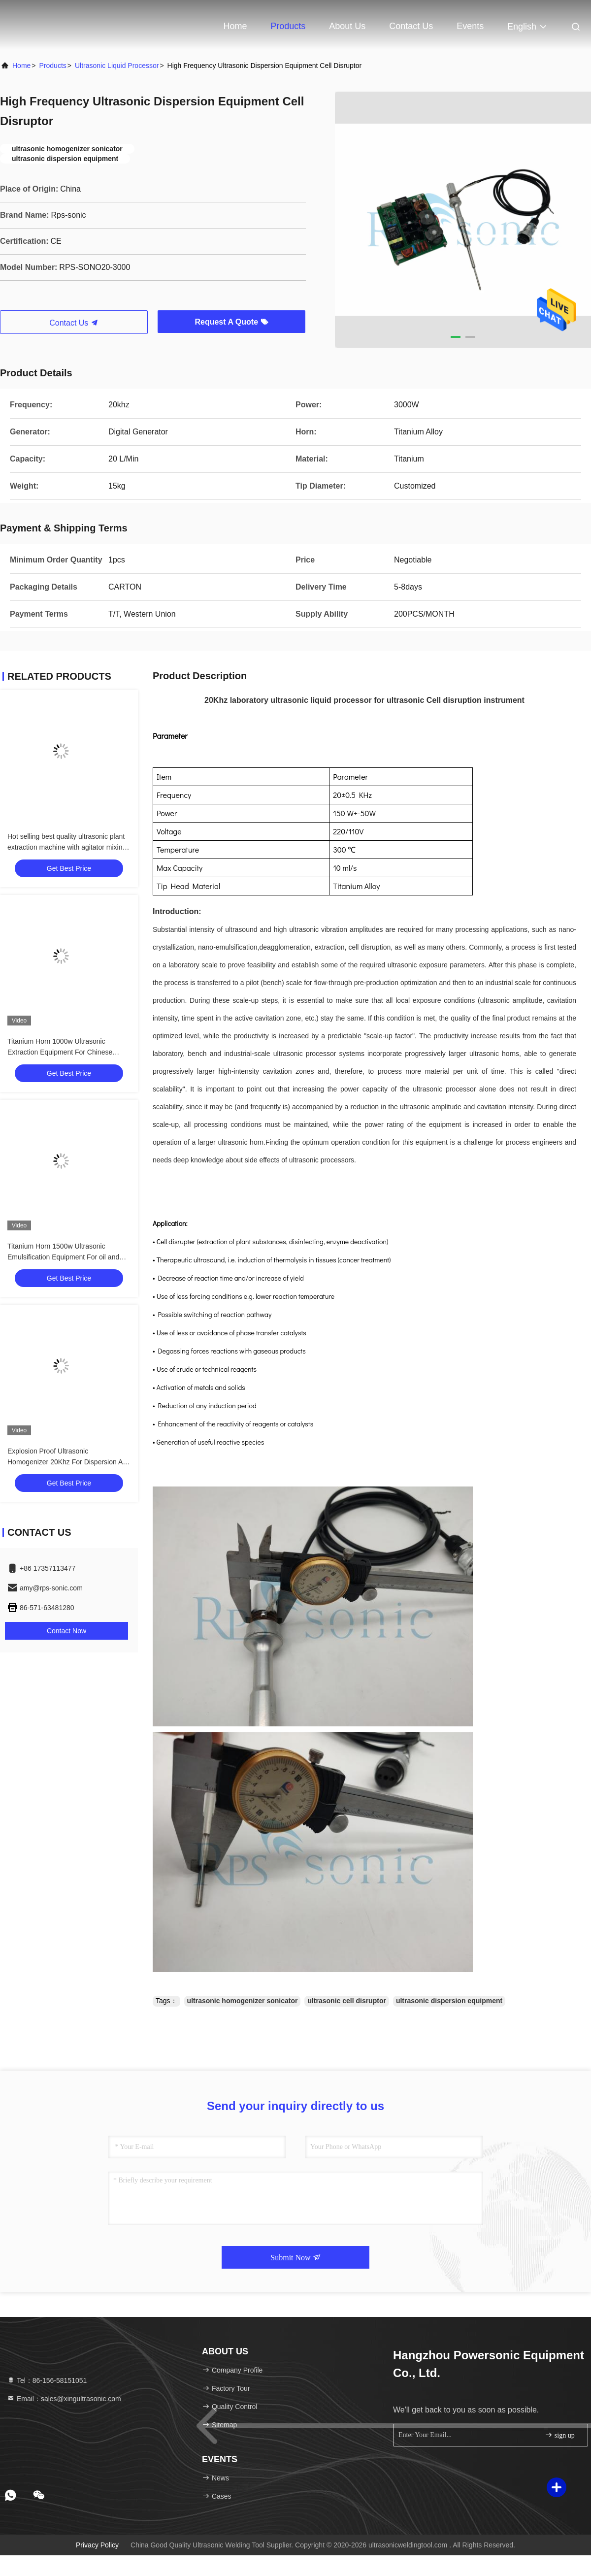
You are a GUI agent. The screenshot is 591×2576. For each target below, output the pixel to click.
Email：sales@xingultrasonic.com (64, 2399)
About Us (347, 26)
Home (235, 26)
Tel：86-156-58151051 (47, 2380)
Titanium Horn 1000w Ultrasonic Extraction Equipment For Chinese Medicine (59, 1052)
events (470, 26)
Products (287, 26)
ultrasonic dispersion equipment (449, 2001)
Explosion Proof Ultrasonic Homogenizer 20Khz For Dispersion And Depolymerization (69, 1462)
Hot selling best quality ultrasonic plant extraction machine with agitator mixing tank (66, 847)
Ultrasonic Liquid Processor (117, 65)
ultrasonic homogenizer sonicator (242, 2001)
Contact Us (411, 26)
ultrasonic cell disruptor (346, 2001)
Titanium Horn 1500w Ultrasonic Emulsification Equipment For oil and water (63, 1257)
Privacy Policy (97, 2545)
